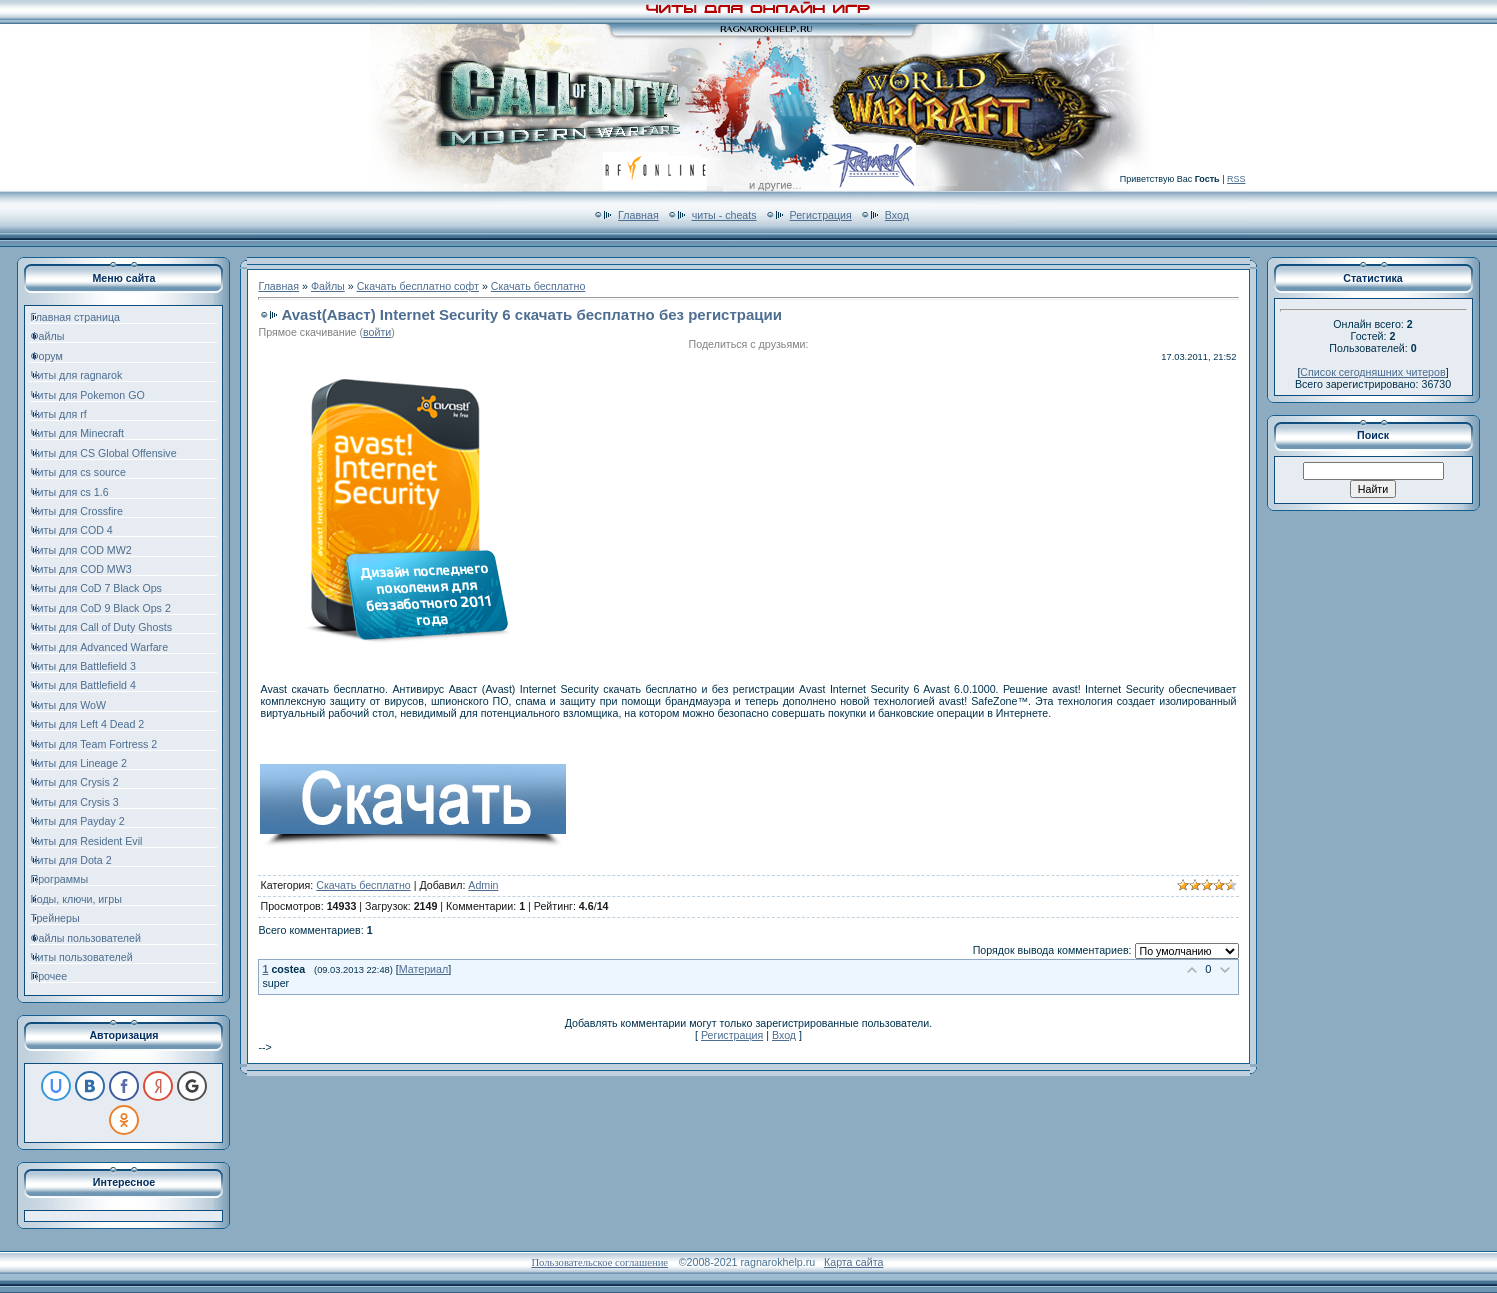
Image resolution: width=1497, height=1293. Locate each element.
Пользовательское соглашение (599, 1262)
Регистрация (821, 215)
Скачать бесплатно (538, 286)
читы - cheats (724, 215)
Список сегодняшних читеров (1372, 372)
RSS (1236, 179)
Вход (897, 215)
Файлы (328, 286)
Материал (423, 969)
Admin (483, 885)
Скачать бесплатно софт (418, 286)
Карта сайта (853, 1262)
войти (377, 332)
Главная (638, 215)
